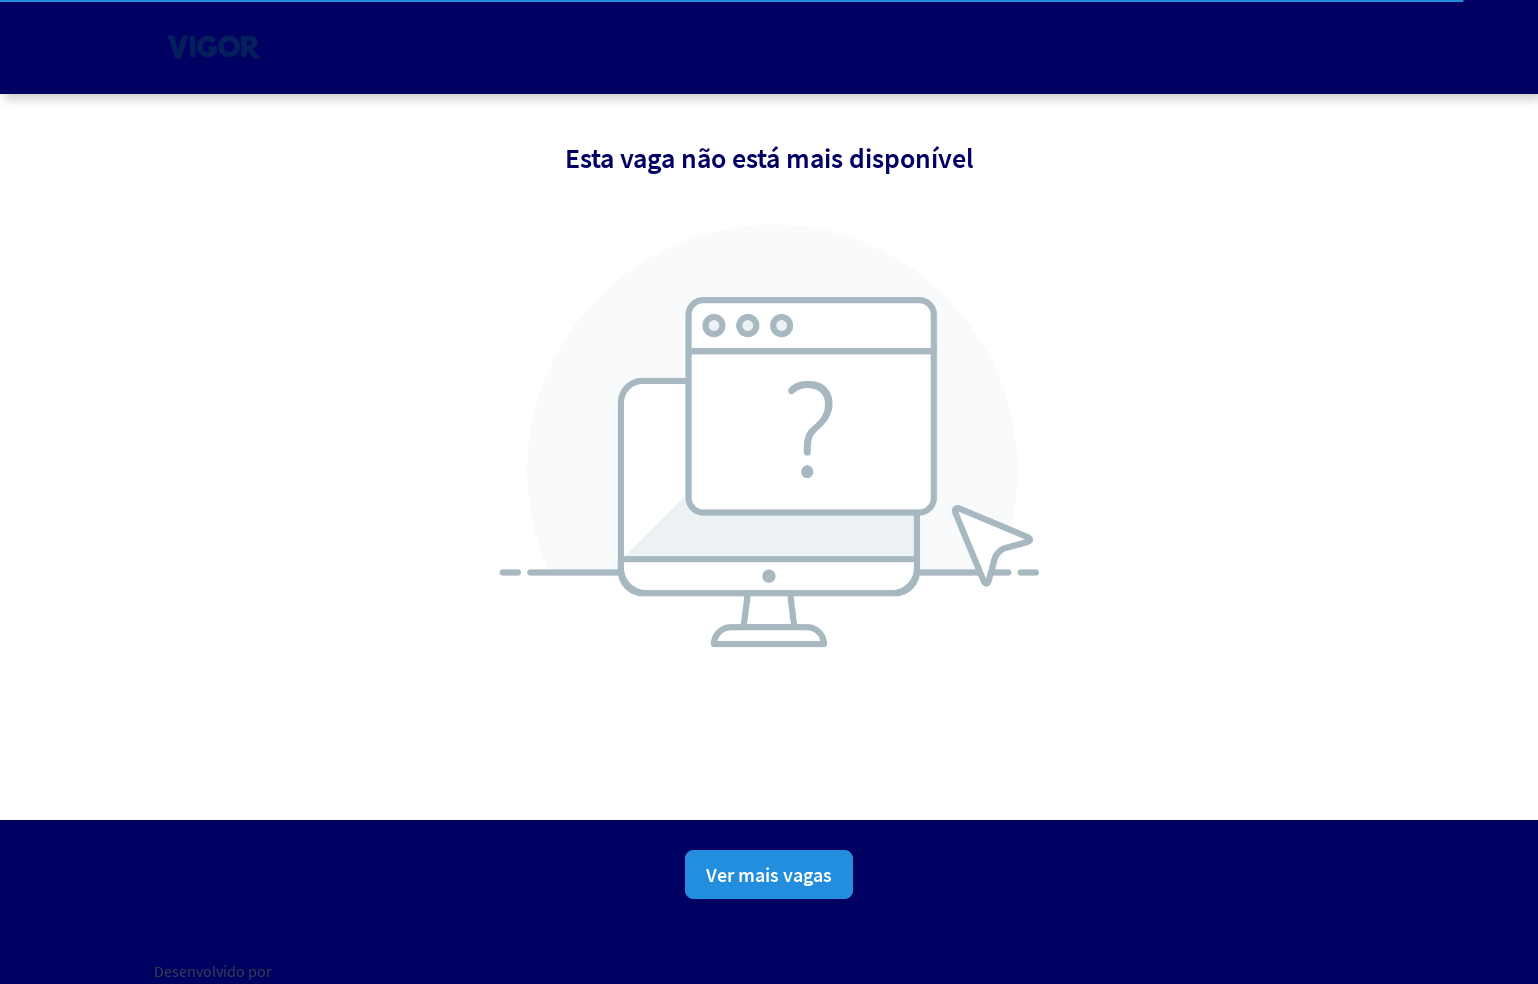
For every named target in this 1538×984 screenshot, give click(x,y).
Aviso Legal (697, 967)
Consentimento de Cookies (831, 967)
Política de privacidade (577, 967)
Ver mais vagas (769, 874)
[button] (1368, 46)
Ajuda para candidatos (998, 967)
